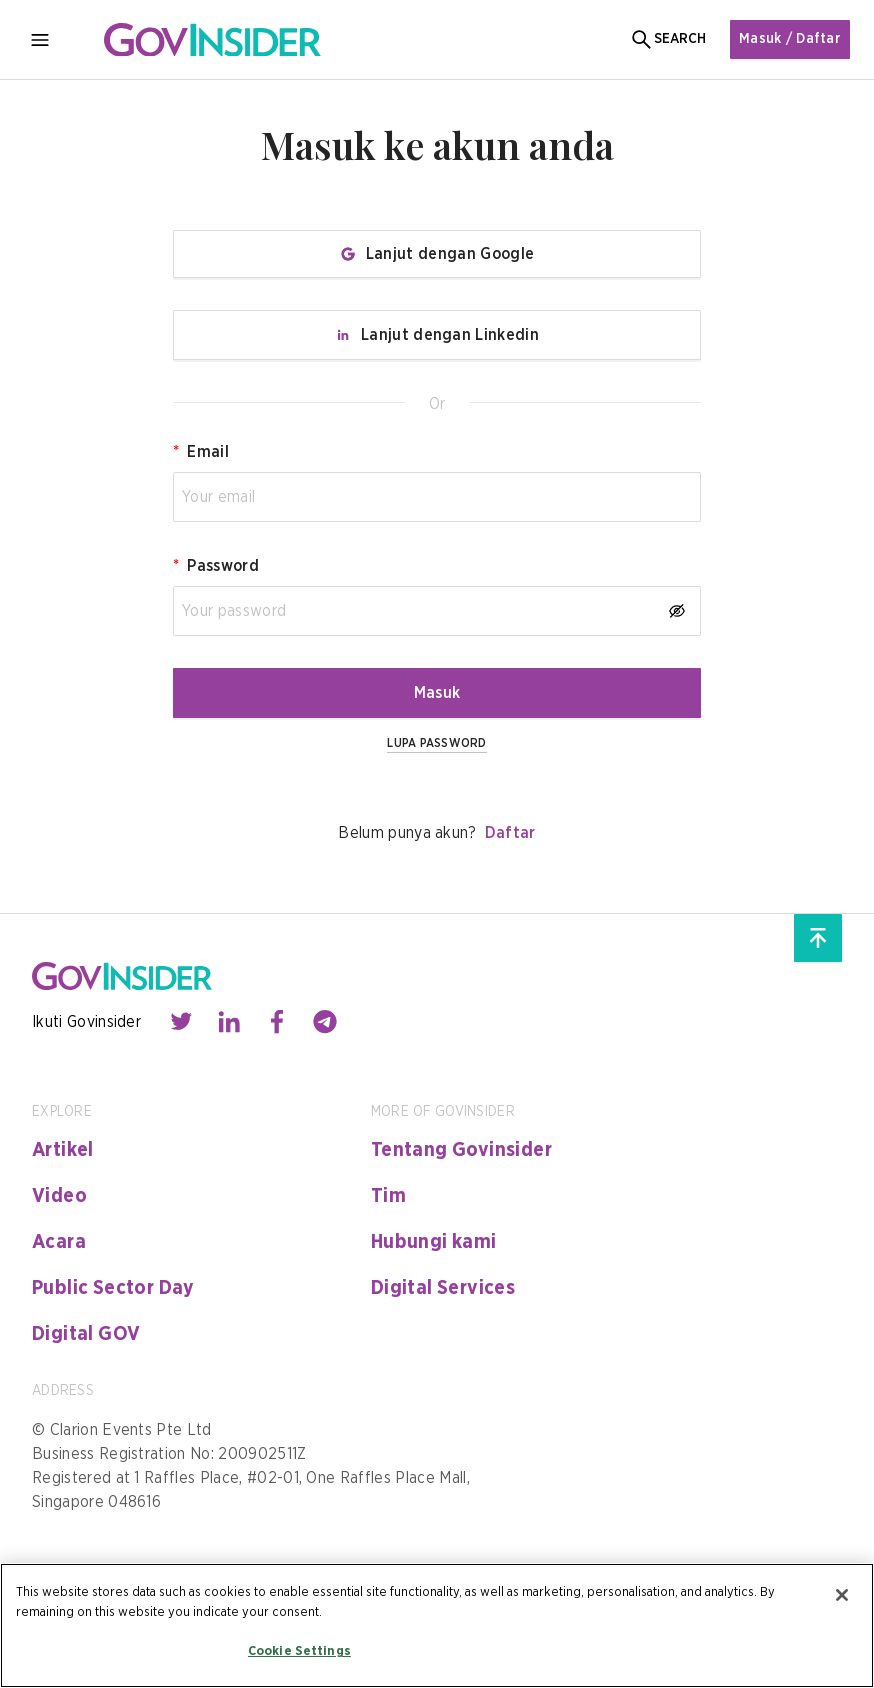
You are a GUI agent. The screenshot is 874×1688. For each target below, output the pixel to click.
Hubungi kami (434, 1242)
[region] (437, 1625)
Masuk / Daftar (790, 39)
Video (59, 1196)
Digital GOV (86, 1334)
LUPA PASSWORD (436, 743)
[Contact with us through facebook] (277, 1022)
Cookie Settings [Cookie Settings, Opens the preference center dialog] (299, 1651)
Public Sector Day (113, 1288)
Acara (59, 1242)
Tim (388, 1196)
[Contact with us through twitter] (181, 1022)
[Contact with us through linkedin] (229, 1022)
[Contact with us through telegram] (325, 1022)
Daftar (510, 833)
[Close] (842, 1595)
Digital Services (443, 1288)
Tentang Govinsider (461, 1150)
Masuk (437, 693)
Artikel (63, 1150)
